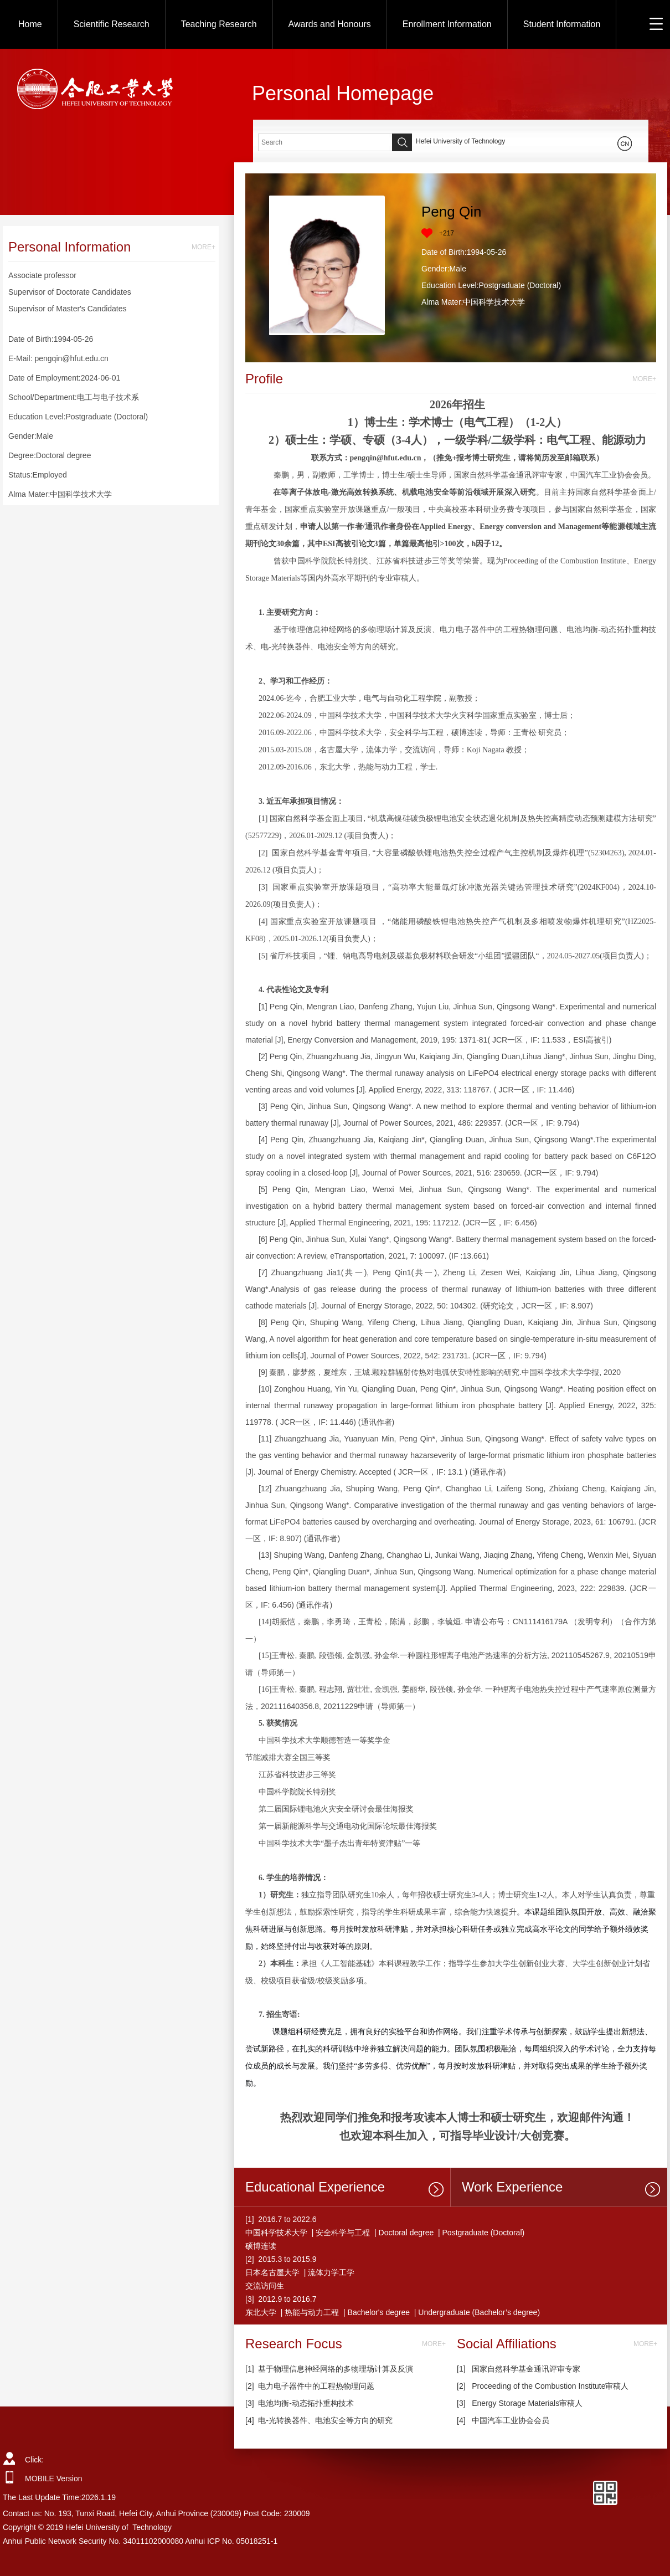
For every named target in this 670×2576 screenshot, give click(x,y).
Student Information (562, 24)
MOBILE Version (54, 2478)
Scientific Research (112, 24)
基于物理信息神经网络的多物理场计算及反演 (335, 2368)
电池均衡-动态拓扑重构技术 (306, 2403)
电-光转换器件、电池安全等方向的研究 (325, 2420)
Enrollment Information (447, 24)
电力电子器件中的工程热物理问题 (316, 2386)
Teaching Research (219, 24)
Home (30, 24)
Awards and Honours (329, 24)
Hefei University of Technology (460, 141)
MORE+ (203, 247)
